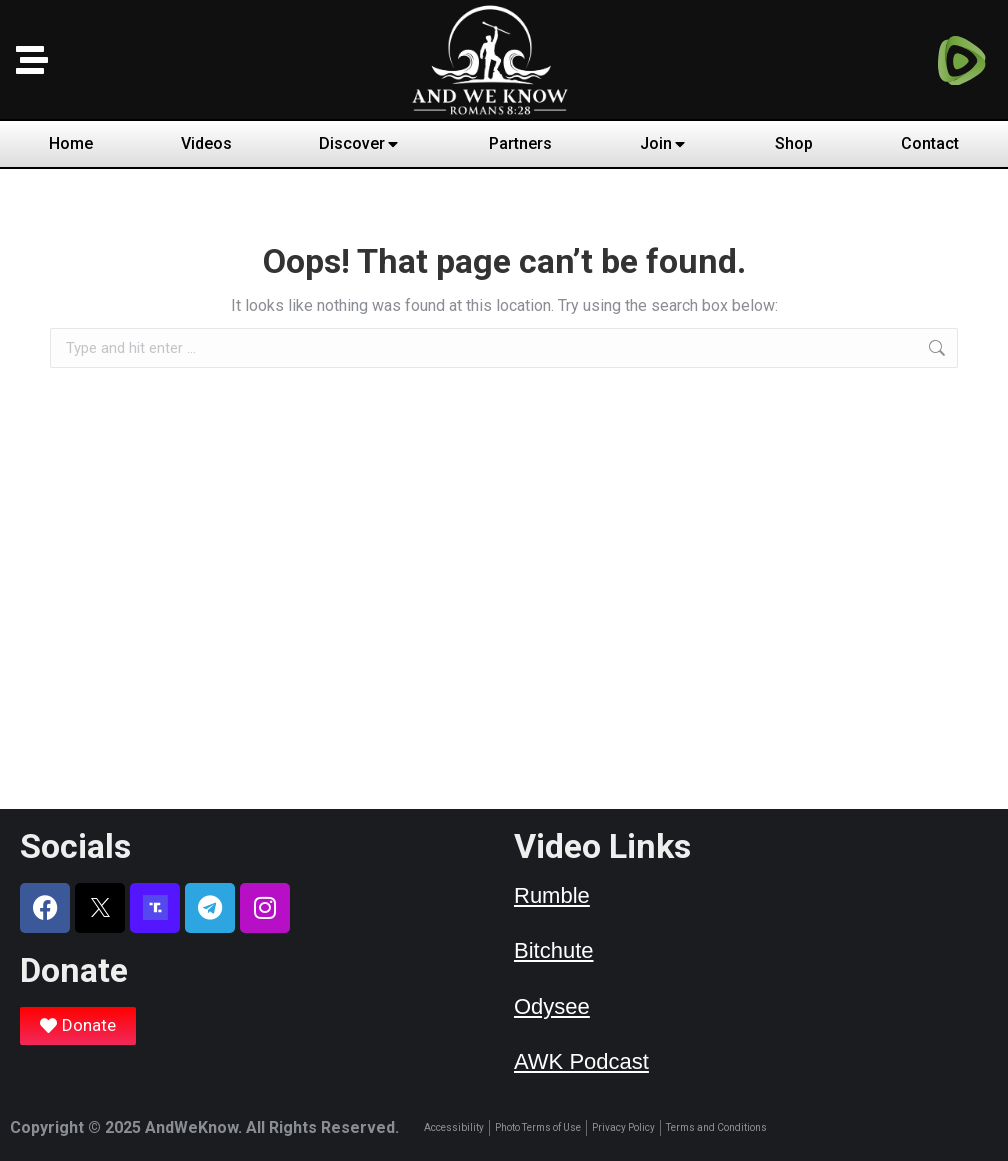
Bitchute (554, 950)
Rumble (552, 895)
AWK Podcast (581, 1061)
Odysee (552, 1006)
